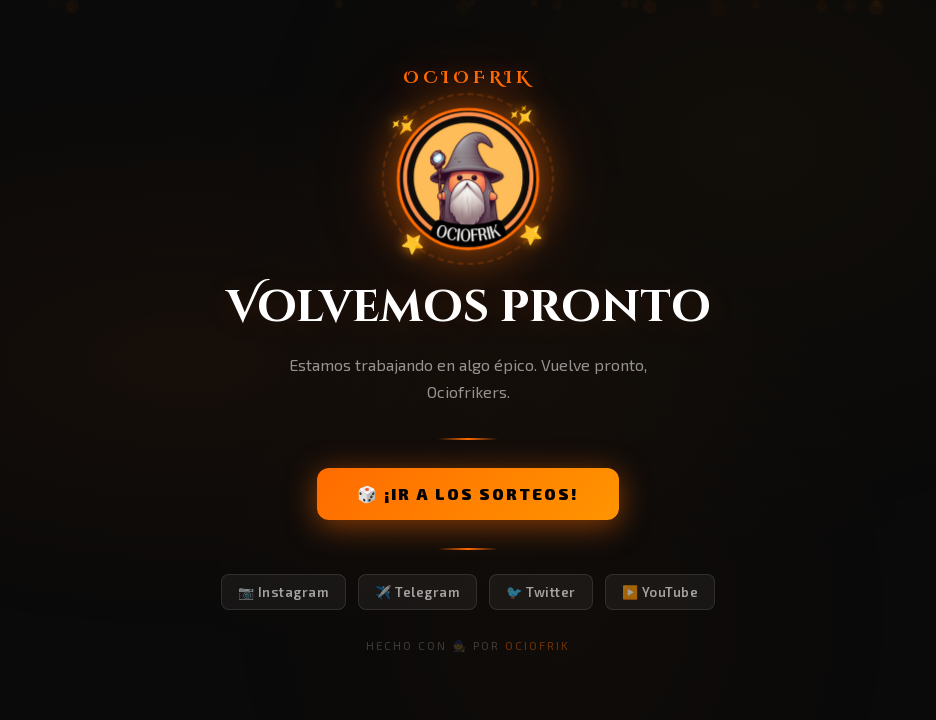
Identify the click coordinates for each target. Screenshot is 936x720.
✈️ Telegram (417, 592)
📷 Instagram (284, 592)
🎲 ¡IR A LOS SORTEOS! (468, 493)
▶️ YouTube (660, 592)
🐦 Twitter (541, 592)
